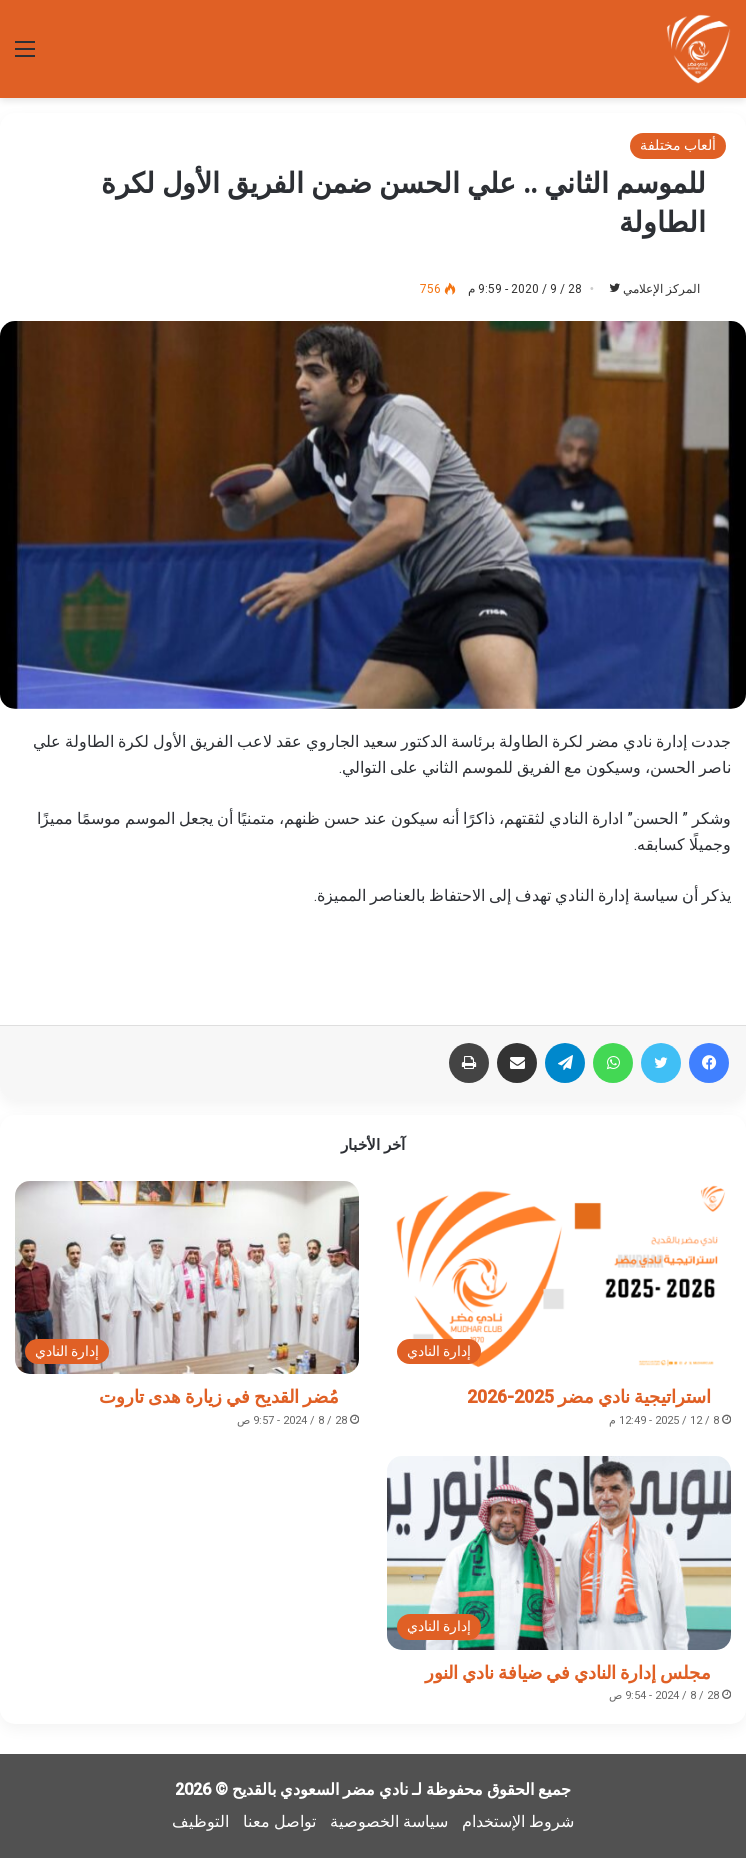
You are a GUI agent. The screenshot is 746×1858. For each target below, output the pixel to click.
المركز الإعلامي (661, 289)
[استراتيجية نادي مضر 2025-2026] (559, 1278)
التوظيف (200, 1821)
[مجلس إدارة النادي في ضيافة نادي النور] (559, 1553)
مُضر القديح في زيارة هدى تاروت (219, 1396)
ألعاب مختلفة (678, 145)
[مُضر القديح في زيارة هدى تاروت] (187, 1278)
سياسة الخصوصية (389, 1821)
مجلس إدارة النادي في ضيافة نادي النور (568, 1672)
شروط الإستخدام (518, 1821)
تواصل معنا (279, 1821)
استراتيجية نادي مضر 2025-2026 (589, 1396)
